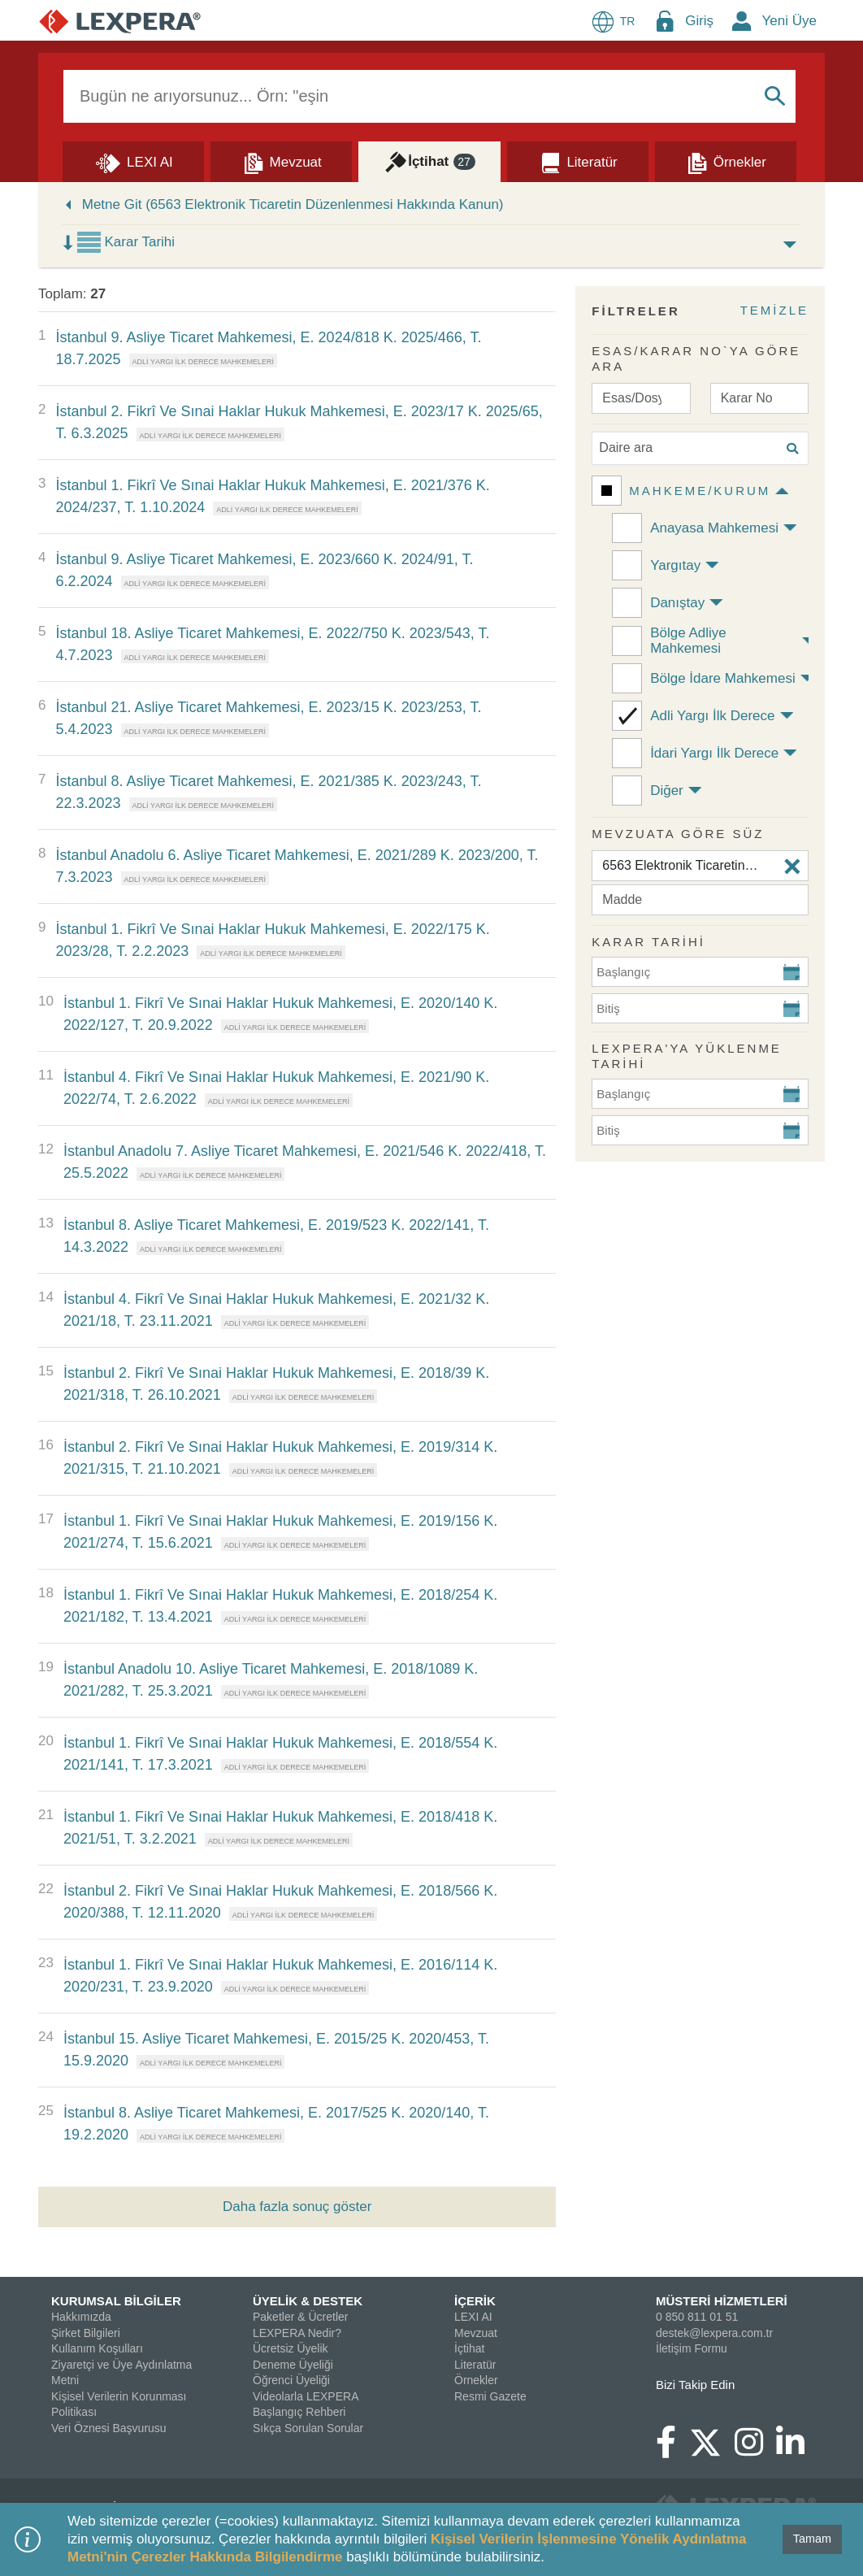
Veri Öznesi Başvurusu (109, 2428)
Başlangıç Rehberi (299, 2411)
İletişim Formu (691, 2348)
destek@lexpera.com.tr (714, 2332)
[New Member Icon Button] (742, 20)
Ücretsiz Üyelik (290, 2348)
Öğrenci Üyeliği (291, 2380)
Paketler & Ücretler (300, 2316)
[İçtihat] (429, 161)
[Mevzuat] (281, 161)
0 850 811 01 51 (697, 2316)
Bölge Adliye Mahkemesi (688, 640)
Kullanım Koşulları (97, 2348)
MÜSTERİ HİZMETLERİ (721, 2301)
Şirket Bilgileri (85, 2332)
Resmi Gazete (490, 2396)
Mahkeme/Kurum (699, 490)
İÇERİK (475, 2301)
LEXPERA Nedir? (297, 2332)
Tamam (812, 2538)
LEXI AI (473, 2316)
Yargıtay (675, 565)
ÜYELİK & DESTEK (307, 2301)
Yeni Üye (789, 20)
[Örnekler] (725, 161)
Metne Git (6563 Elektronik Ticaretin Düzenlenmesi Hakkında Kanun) (293, 204)
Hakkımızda (81, 2316)
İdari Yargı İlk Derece (714, 753)
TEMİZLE (774, 310)
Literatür (475, 2364)
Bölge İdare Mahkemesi (723, 678)
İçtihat (469, 2348)
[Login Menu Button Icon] (664, 20)
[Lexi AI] (133, 161)
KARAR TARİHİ (648, 942)
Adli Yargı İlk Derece (712, 715)
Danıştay (677, 602)
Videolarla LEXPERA (305, 2396)
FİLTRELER (635, 311)
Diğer (666, 790)
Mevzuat (475, 2332)
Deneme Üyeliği (293, 2364)
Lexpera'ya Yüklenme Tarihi (687, 1056)
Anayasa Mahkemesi (714, 528)
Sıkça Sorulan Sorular (308, 2428)
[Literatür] (577, 161)
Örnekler (476, 2380)
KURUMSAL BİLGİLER (116, 2301)
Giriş (699, 20)
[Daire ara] (700, 448)
